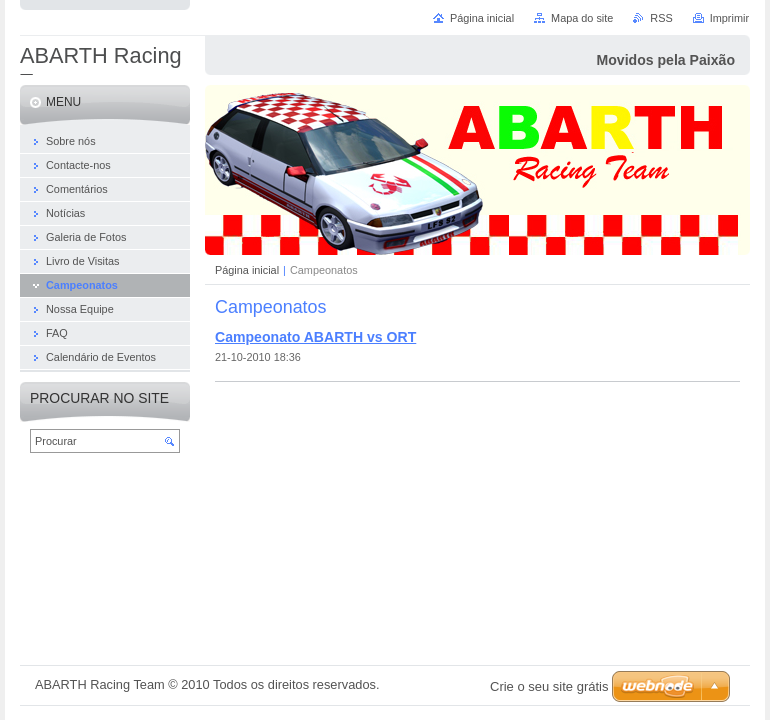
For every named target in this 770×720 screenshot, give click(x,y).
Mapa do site (582, 18)
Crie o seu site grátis (549, 686)
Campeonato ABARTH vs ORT (315, 337)
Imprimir (729, 18)
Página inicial (247, 270)
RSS (661, 18)
